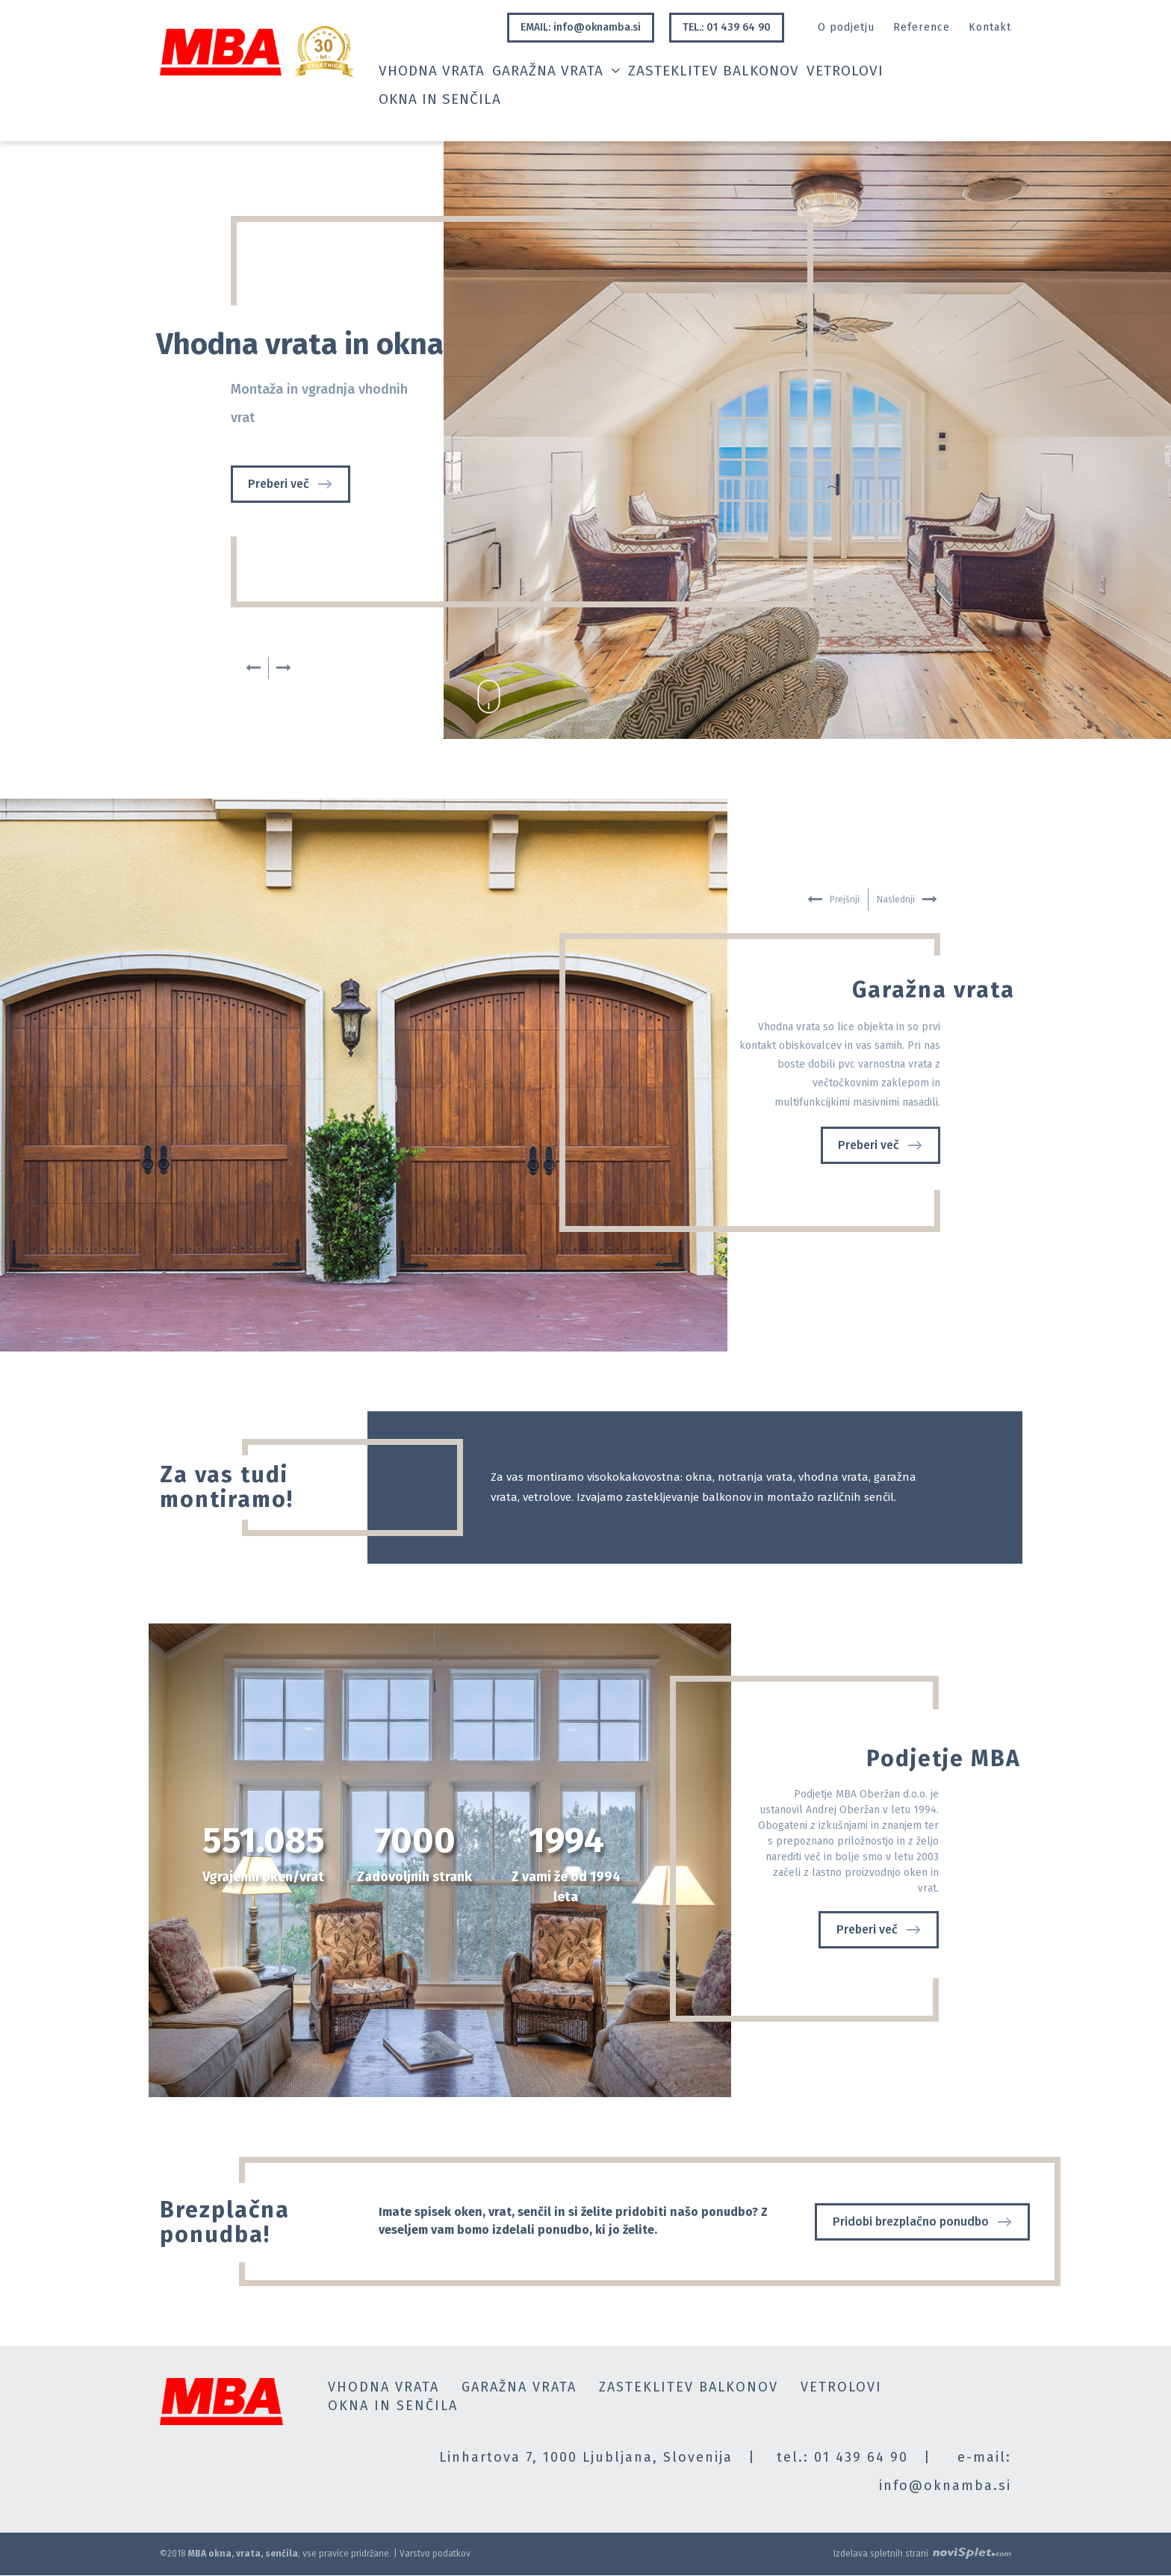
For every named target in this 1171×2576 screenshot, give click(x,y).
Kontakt (990, 27)
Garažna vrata (556, 71)
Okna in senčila (440, 100)
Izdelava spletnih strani (922, 2553)
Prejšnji (253, 668)
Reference (921, 27)
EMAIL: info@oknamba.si (581, 27)
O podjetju (846, 27)
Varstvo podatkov (435, 2553)
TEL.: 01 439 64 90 (727, 27)
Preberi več (290, 484)
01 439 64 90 (861, 2457)
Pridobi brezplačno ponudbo (922, 2221)
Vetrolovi (845, 71)
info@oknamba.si (945, 2485)
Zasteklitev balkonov (713, 71)
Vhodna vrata (432, 71)
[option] (585, 440)
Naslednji (284, 668)
